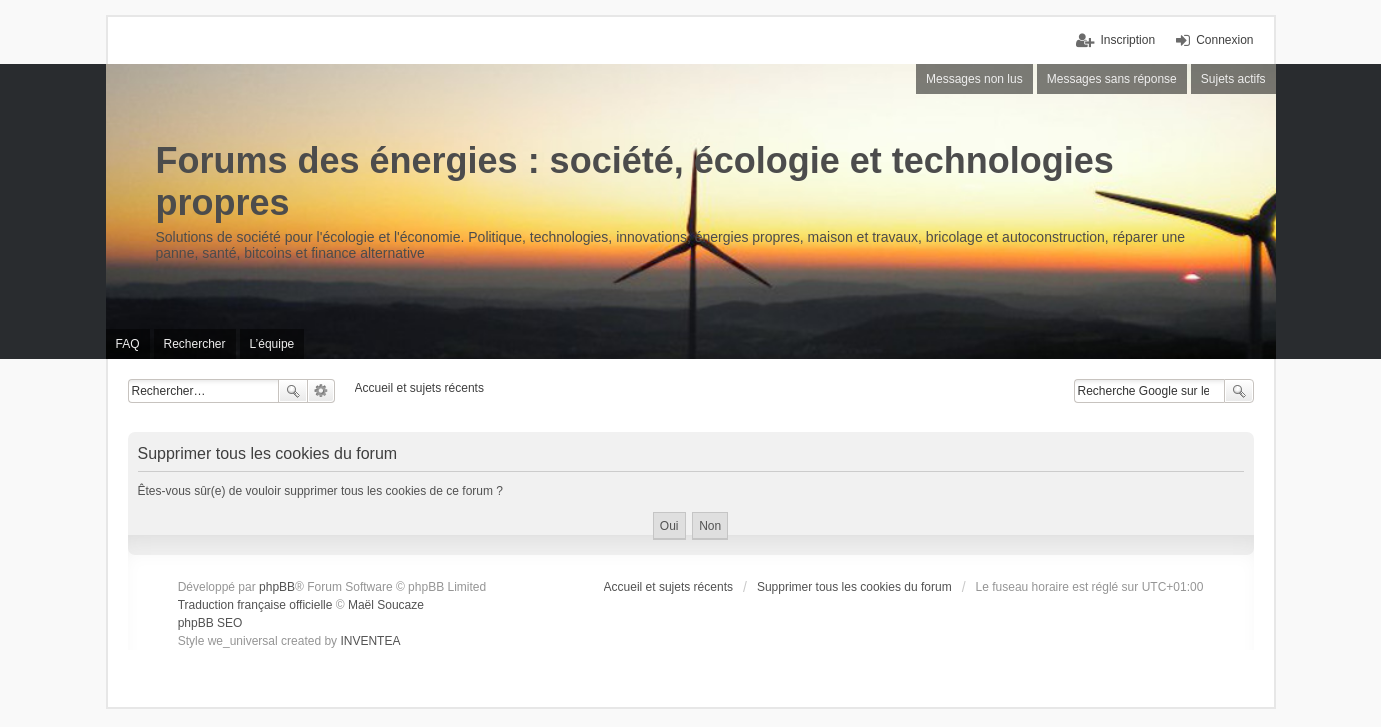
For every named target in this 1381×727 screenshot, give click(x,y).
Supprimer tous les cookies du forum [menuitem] (854, 587)
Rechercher (293, 391)
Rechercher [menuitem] (195, 344)
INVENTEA (370, 641)
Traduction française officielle (255, 605)
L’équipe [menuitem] (272, 344)
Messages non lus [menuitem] (974, 79)
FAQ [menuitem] (128, 344)
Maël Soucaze (386, 605)
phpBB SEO (210, 623)
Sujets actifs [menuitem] (1233, 79)
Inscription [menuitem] (1127, 40)
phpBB (277, 587)
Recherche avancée (321, 391)
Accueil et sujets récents (668, 587)
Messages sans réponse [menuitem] (1112, 79)
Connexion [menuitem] (1224, 40)
